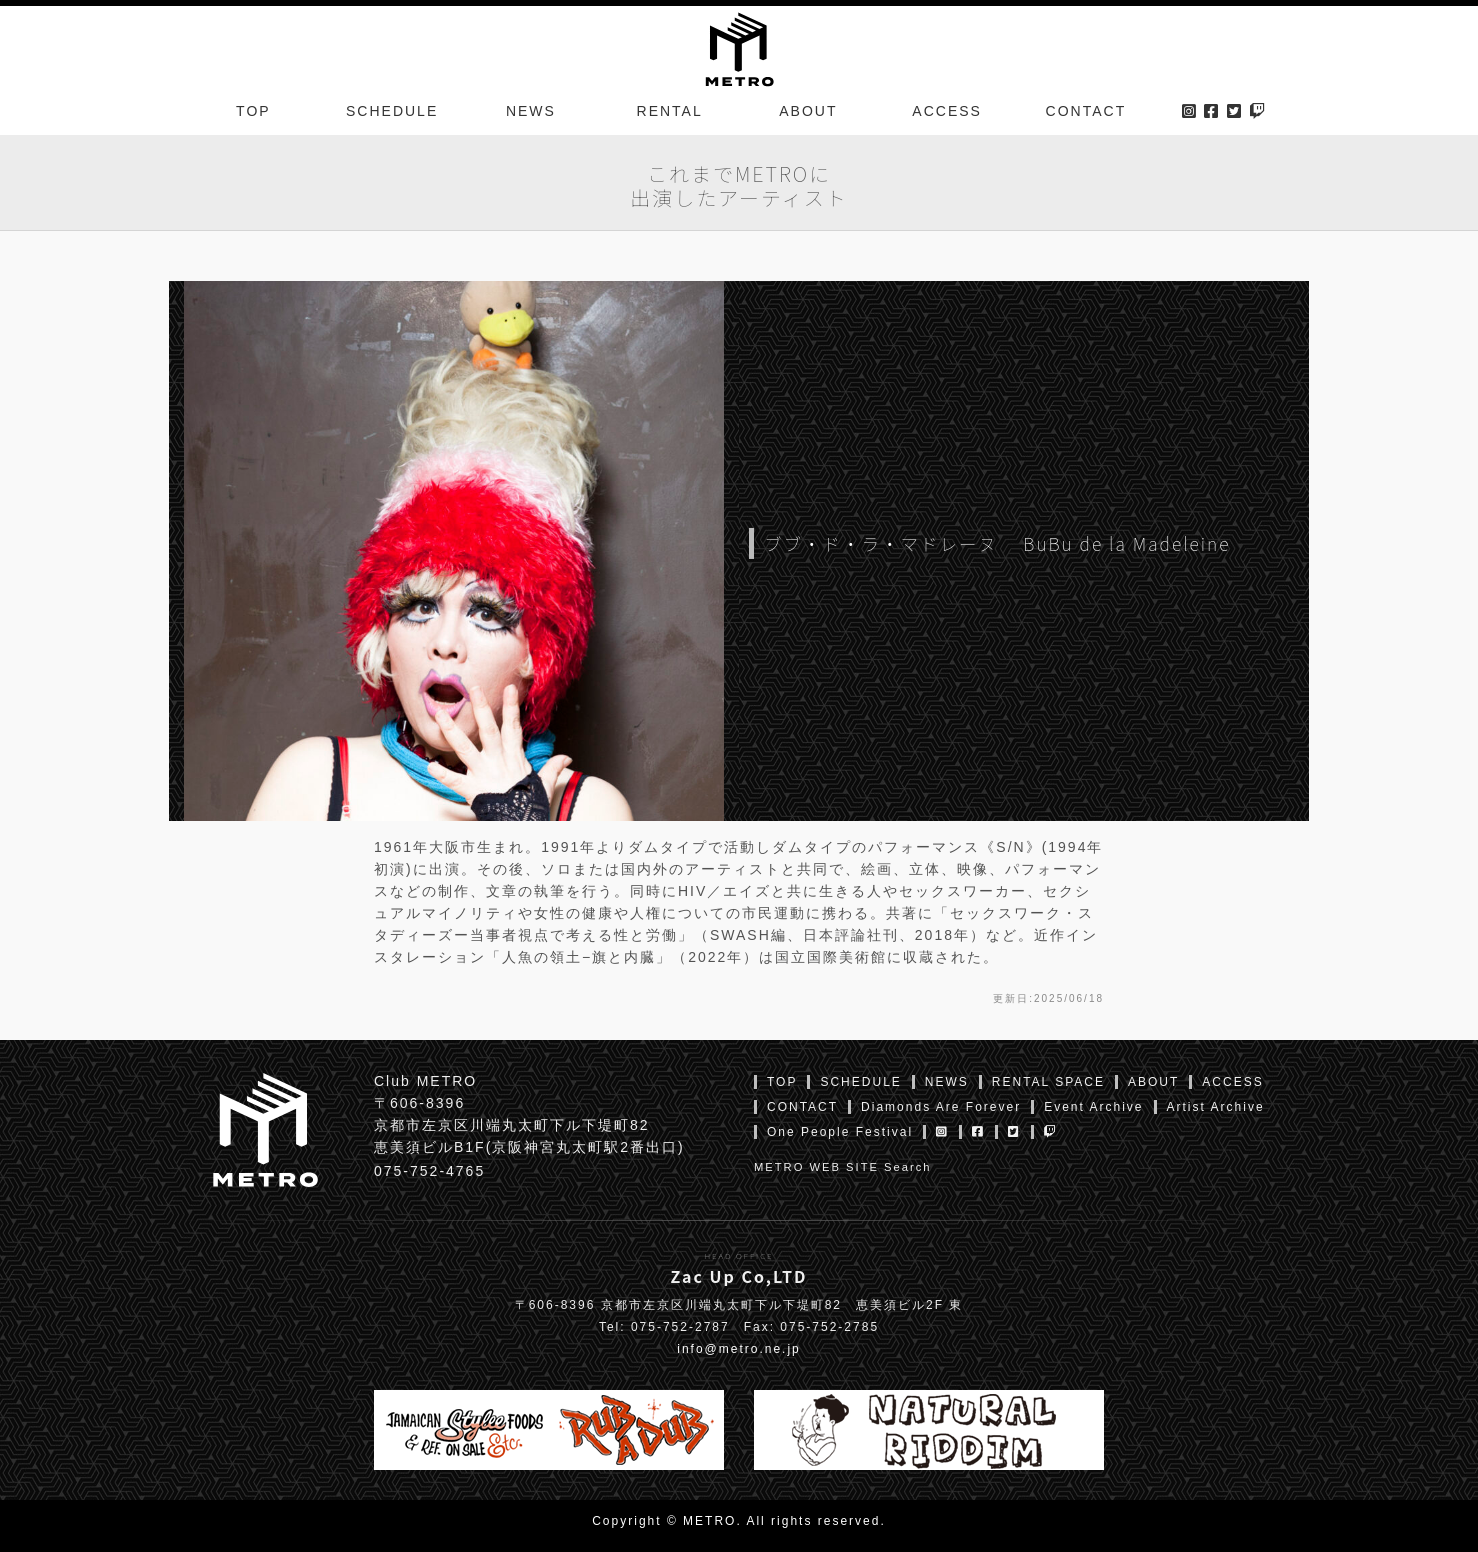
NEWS (531, 114)
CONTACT (1086, 114)
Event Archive (1093, 1107)
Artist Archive (1216, 1107)
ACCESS (947, 114)
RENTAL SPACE (1048, 1082)
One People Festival (840, 1132)
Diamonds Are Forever (941, 1107)
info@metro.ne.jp (739, 1349)
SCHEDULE (392, 114)
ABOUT (808, 114)
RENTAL (670, 114)
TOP (253, 114)
